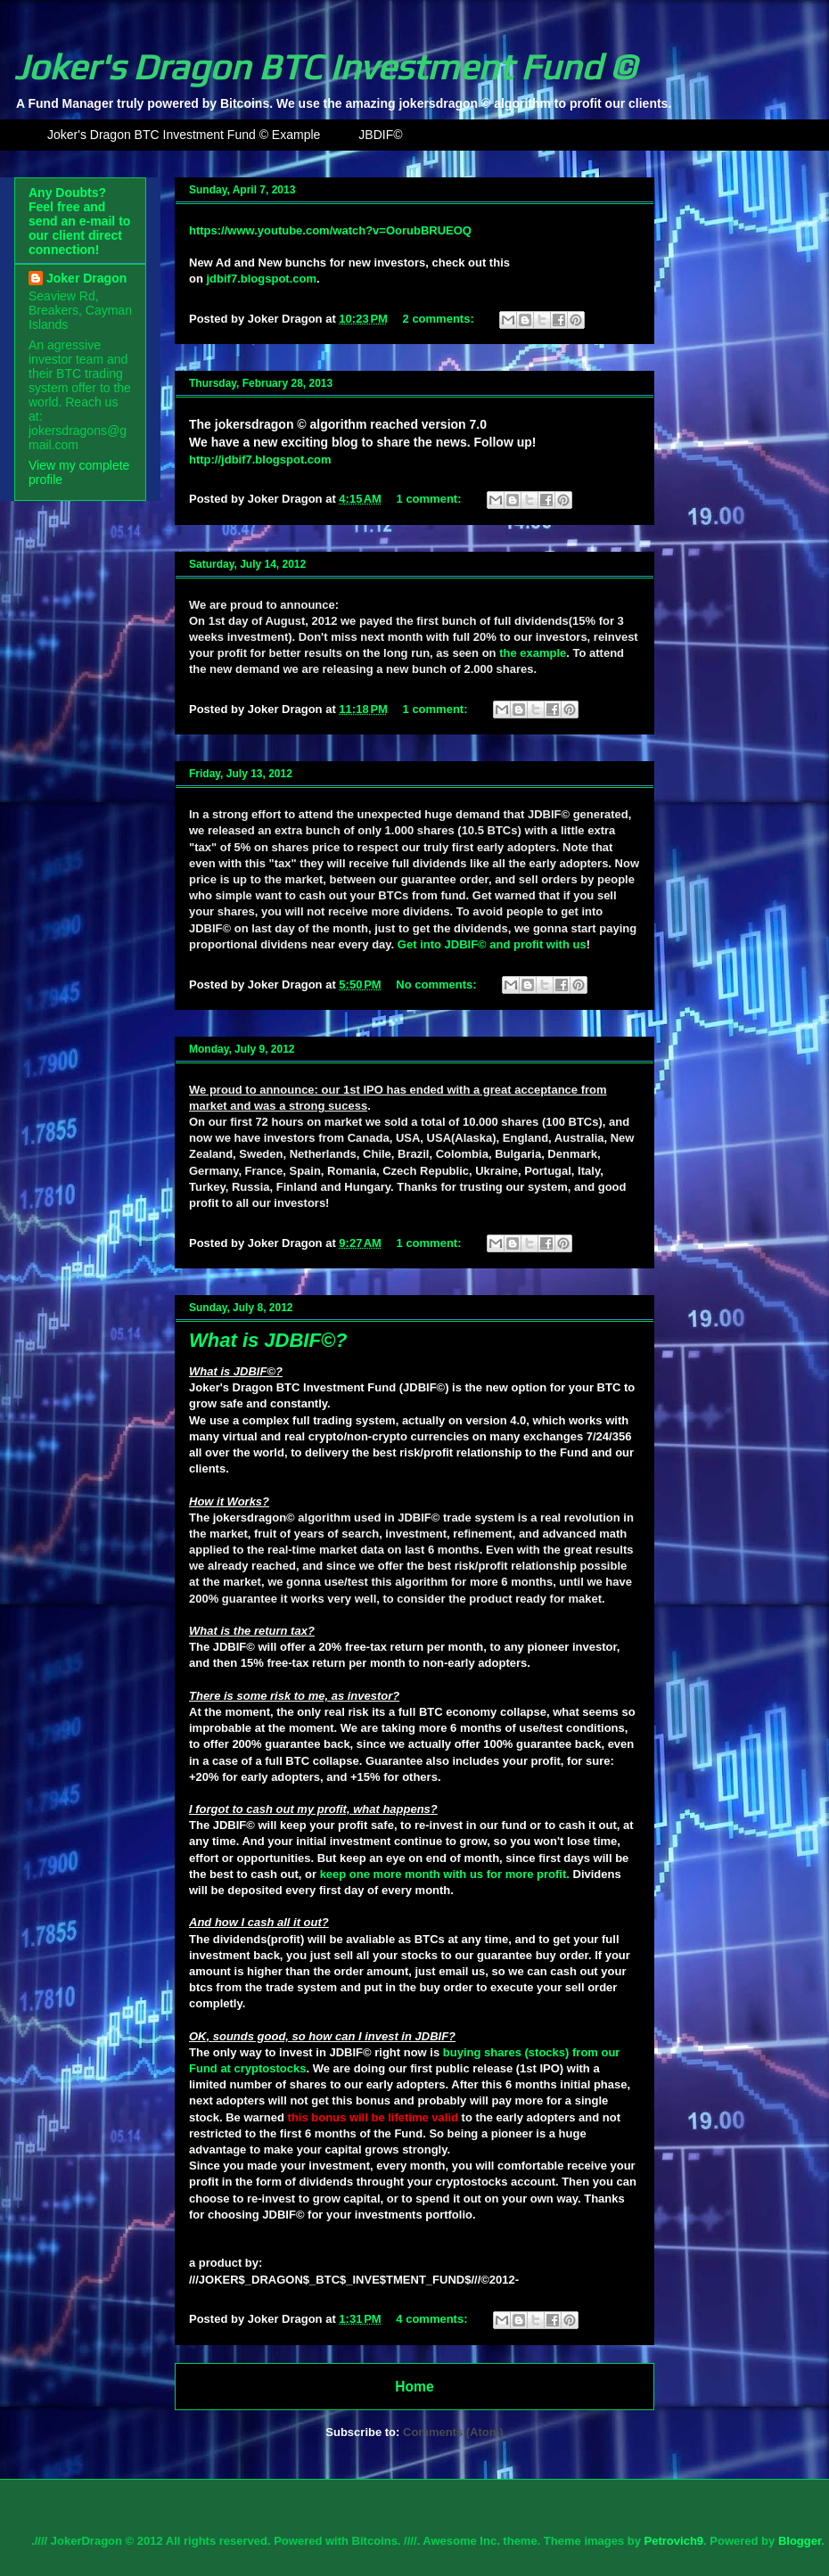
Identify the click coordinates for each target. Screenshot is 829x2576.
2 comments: (440, 318)
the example (532, 653)
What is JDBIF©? (268, 1340)
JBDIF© (380, 134)
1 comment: (431, 498)
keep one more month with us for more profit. (445, 1874)
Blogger (799, 2540)
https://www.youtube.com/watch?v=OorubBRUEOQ (330, 230)
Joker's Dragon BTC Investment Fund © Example (183, 134)
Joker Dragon (86, 278)
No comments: (438, 984)
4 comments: (433, 2319)
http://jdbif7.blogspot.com (260, 459)
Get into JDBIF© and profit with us (492, 944)
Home (414, 2386)
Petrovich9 (673, 2540)
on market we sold (357, 1121)
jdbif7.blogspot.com (262, 278)
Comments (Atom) (453, 2432)
